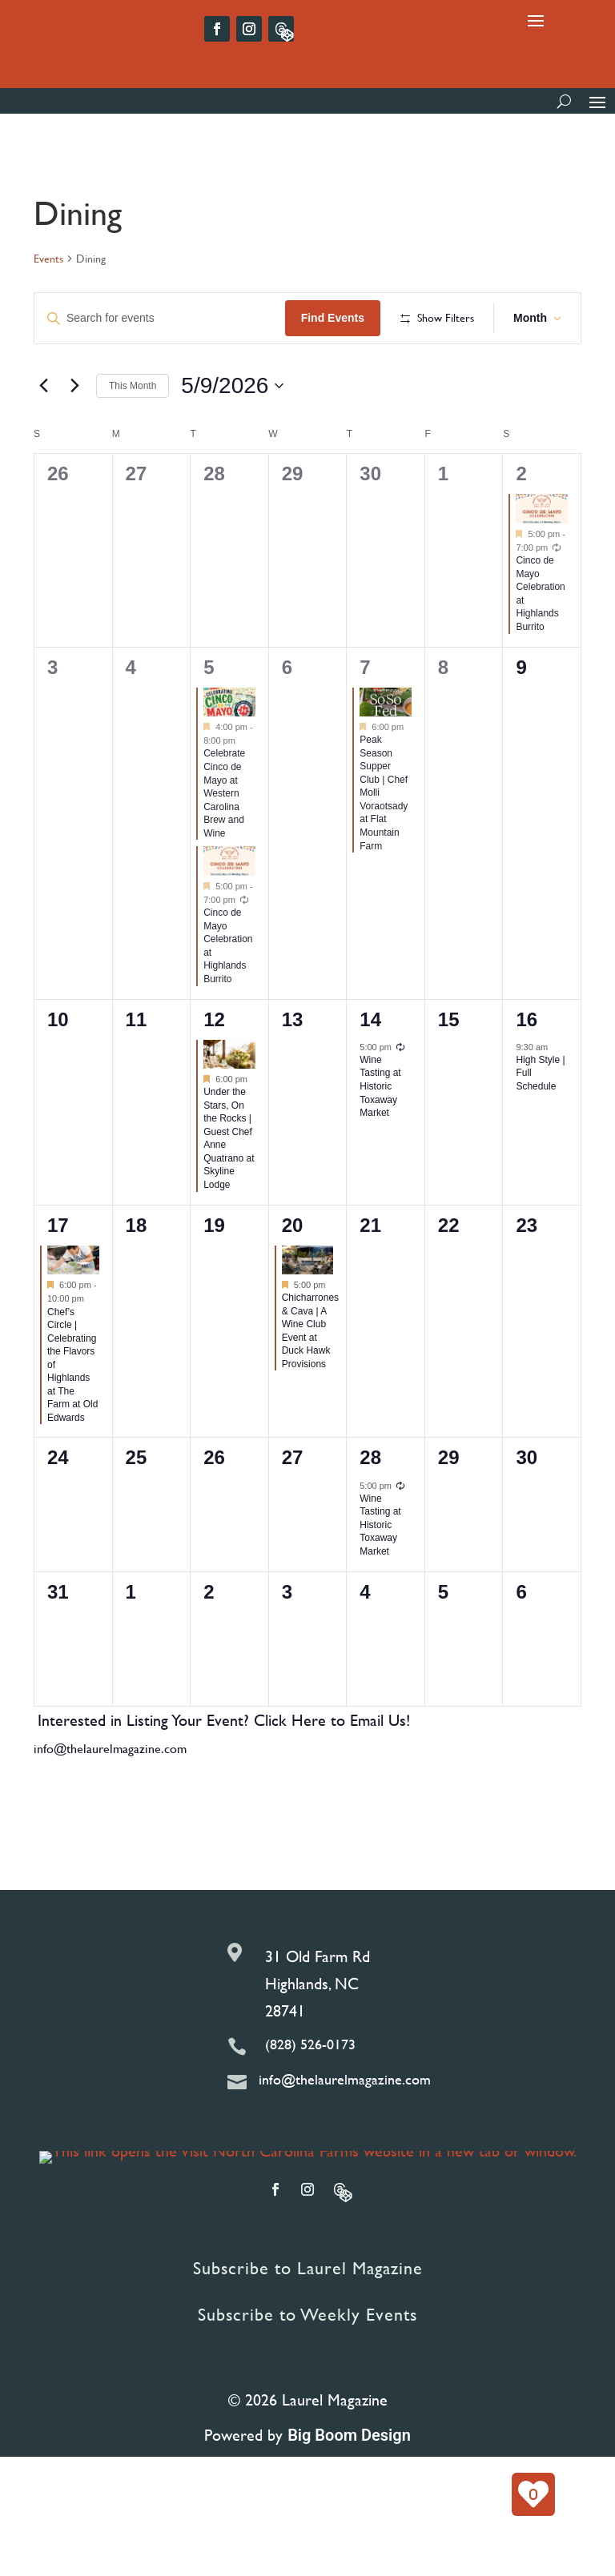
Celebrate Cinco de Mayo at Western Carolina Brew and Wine (224, 845)
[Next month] (74, 437)
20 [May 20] (292, 1277)
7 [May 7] (365, 719)
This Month (132, 437)
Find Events (336, 317)
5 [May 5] (208, 719)
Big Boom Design (349, 2487)
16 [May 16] (526, 1071)
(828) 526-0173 (310, 2097)
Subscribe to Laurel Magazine (308, 2320)
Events (48, 259)
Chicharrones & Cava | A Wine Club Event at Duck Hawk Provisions (310, 1383)
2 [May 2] (521, 526)
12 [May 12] (214, 1071)
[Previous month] (43, 437)
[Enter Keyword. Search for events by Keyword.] (161, 318)
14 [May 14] (370, 1071)
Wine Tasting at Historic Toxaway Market (380, 1138)
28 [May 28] (370, 1510)
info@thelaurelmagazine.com (110, 1801)
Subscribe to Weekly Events (307, 2366)
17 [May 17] (58, 1277)
